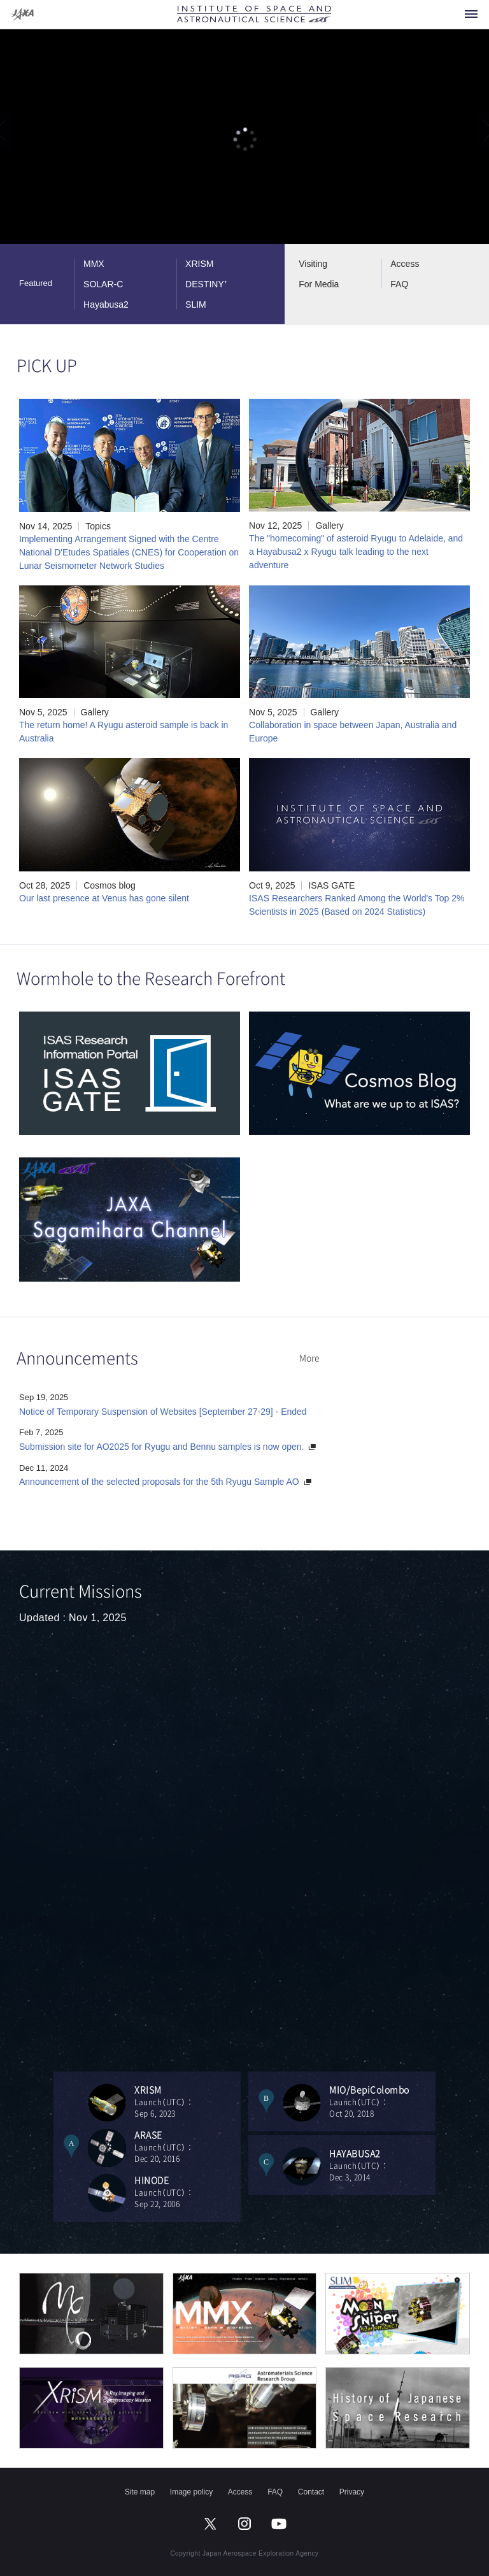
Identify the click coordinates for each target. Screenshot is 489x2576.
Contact (311, 2491)
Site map (140, 2491)
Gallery (329, 525)
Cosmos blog (109, 885)
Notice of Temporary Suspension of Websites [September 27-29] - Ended (163, 1411)
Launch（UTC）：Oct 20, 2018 (382, 2101)
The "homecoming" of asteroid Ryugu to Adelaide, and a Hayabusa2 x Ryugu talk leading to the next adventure (356, 551)
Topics (98, 526)
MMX (93, 264)
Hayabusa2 (106, 304)
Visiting (313, 264)
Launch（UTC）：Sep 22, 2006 (187, 2191)
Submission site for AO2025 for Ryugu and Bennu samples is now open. (161, 1447)
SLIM (195, 304)
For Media (319, 284)
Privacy (351, 2491)
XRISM (199, 264)
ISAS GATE (331, 885)
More (309, 1357)
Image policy (191, 2491)
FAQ (399, 284)
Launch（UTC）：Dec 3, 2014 (382, 2165)
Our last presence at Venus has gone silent (104, 898)
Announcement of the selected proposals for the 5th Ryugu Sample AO (159, 1482)
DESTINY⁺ (206, 284)
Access (404, 264)
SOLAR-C (103, 284)
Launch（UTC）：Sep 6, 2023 (187, 2101)
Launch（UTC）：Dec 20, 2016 (187, 2146)
